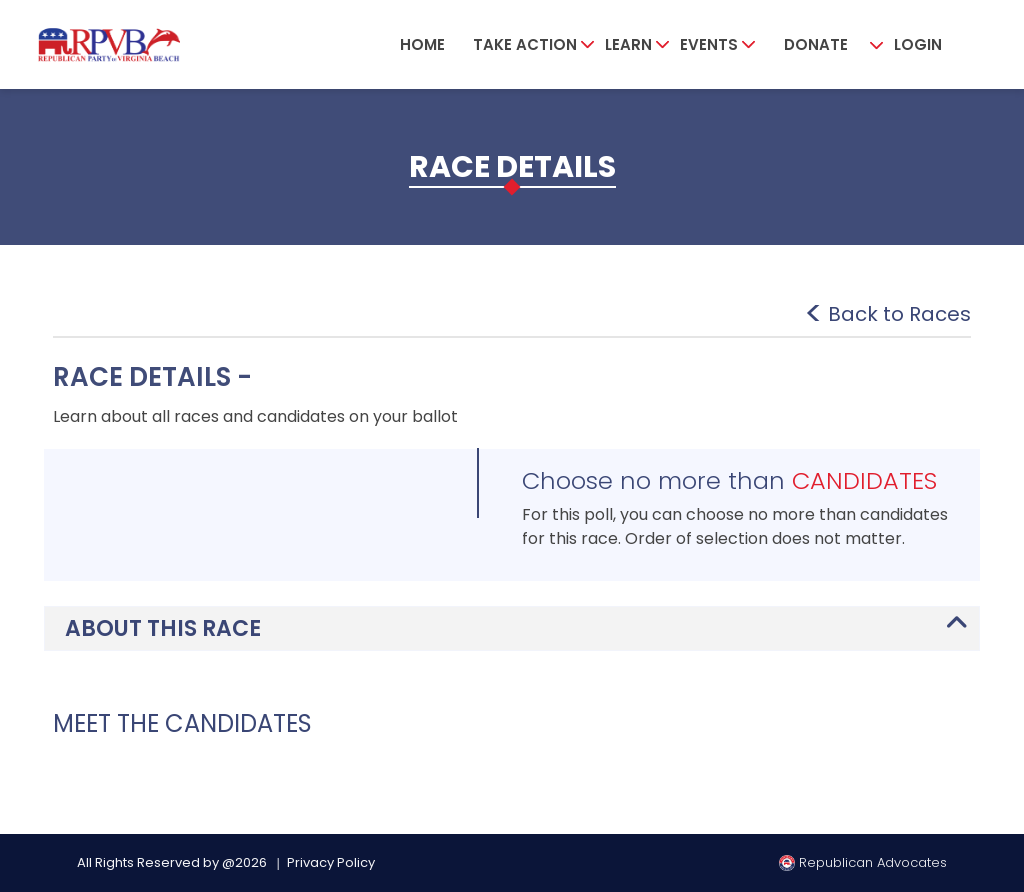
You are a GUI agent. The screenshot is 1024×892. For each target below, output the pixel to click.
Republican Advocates (863, 862)
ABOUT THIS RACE (163, 628)
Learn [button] (628, 44)
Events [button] (709, 44)
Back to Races (899, 314)
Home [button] (422, 44)
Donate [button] (816, 44)
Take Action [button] (525, 44)
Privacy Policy (331, 862)
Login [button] (918, 44)
